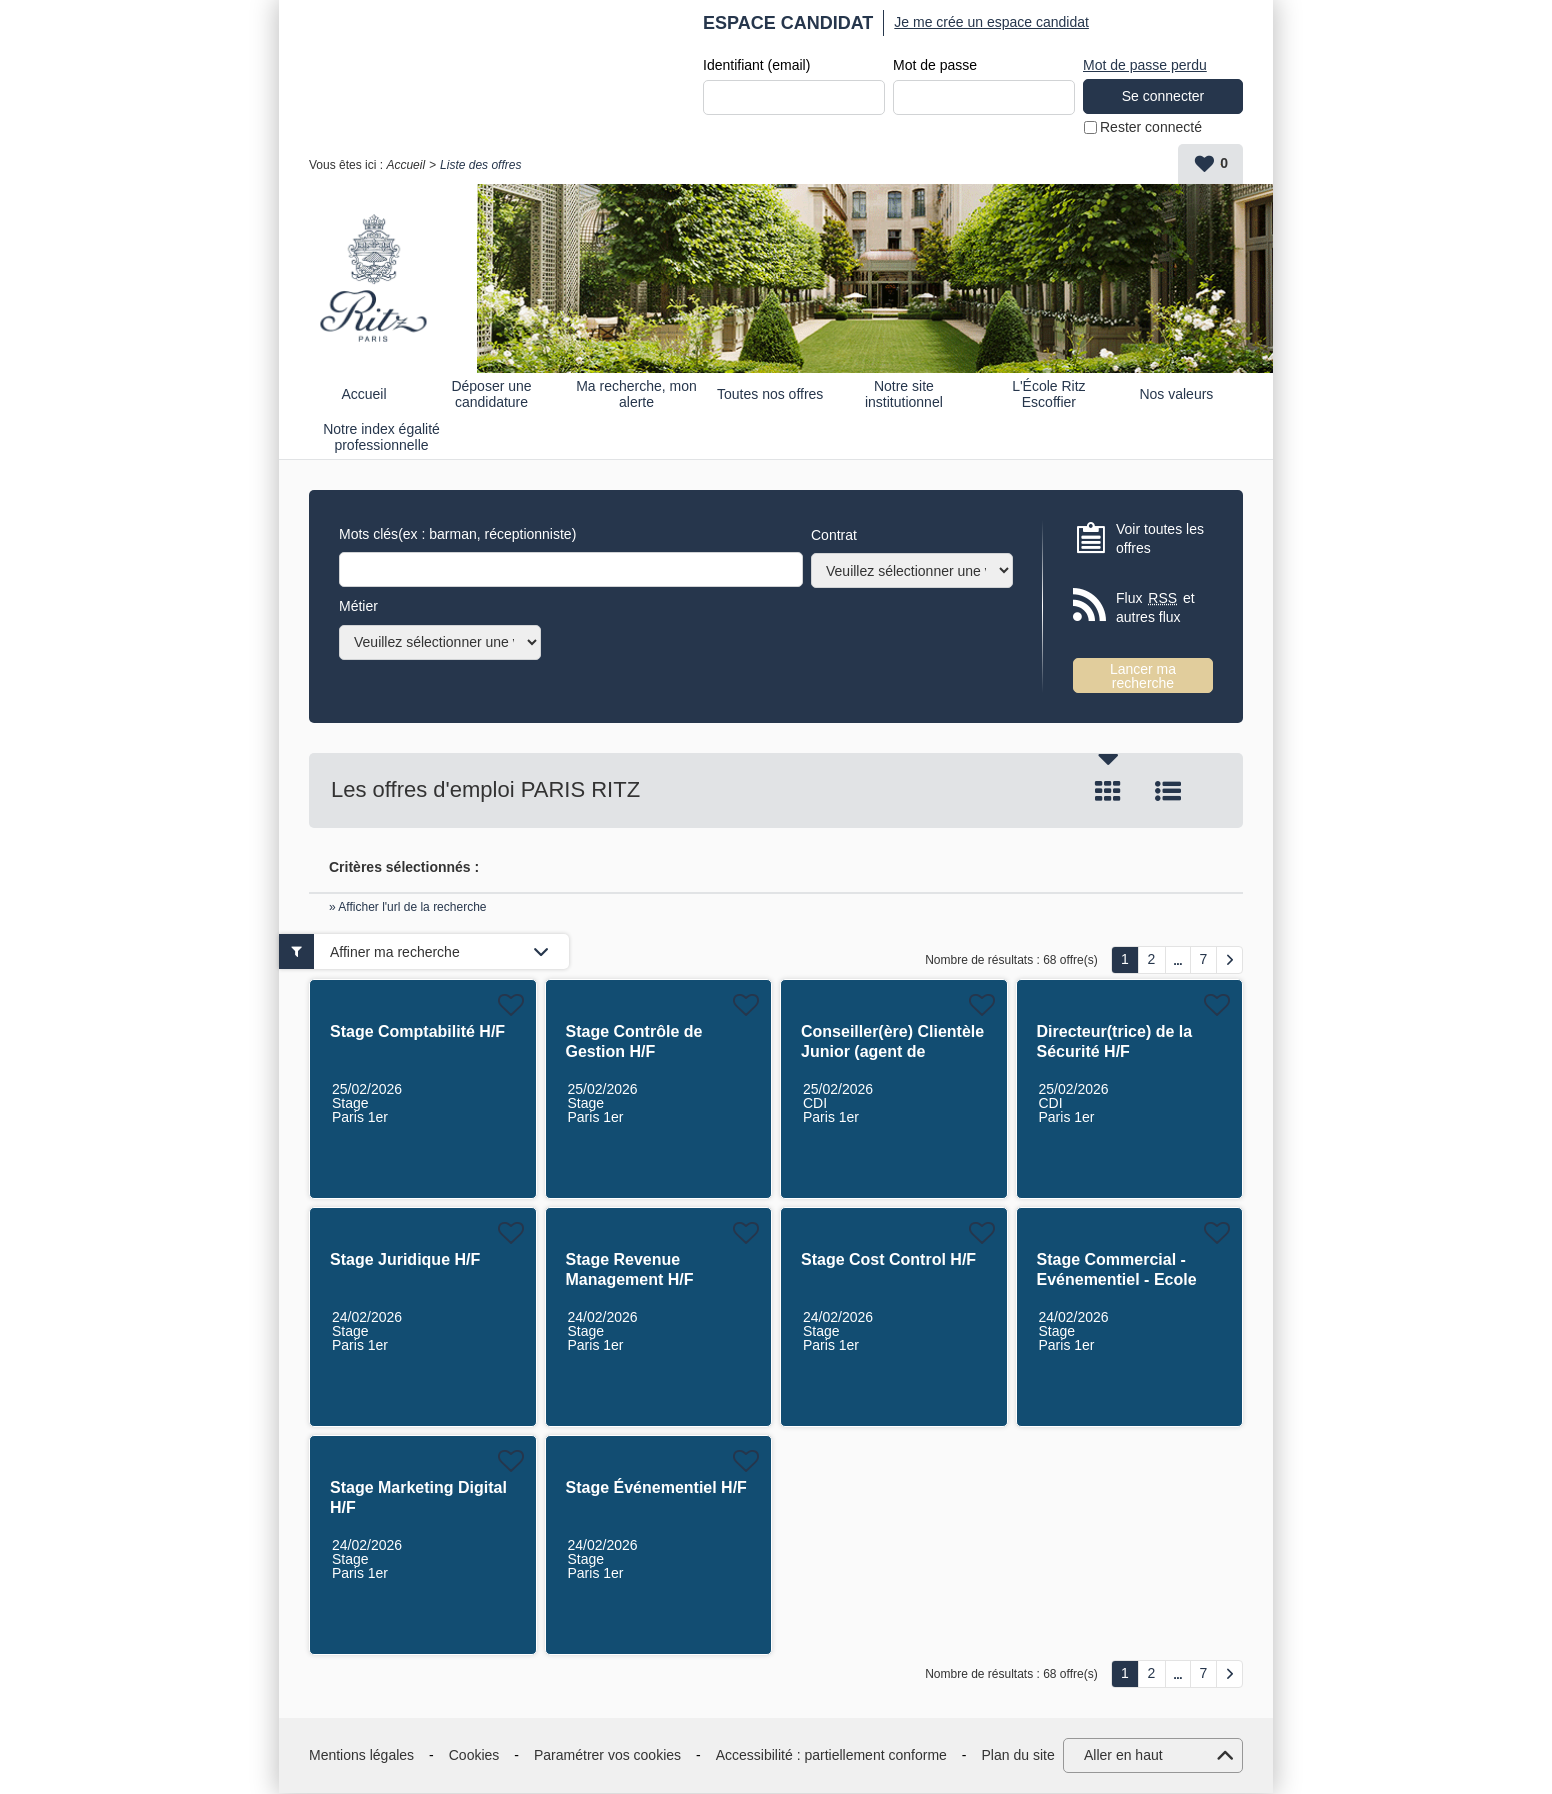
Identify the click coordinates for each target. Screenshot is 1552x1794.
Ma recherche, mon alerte (636, 394)
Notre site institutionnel (904, 394)
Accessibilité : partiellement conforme (831, 1756)
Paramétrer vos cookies (607, 1756)
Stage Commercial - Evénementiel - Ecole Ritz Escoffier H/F (1117, 1280)
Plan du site (1018, 1756)
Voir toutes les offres (1160, 539)
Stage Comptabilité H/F (417, 1032)
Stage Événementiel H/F (656, 1488)
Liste (1168, 792)
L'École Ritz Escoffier (1048, 394)
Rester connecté (1151, 128)
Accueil (405, 166)
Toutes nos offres (770, 395)
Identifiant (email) (756, 66)
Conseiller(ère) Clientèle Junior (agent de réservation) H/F (892, 1052)
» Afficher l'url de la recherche (408, 908)
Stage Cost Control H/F (888, 1260)
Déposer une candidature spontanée (491, 394)
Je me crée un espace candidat (991, 22)
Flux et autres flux (1155, 608)
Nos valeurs (1176, 395)
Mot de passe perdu (1145, 65)
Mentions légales (361, 1756)
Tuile (1108, 792)
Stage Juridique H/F (405, 1260)
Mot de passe (935, 66)
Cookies (474, 1756)
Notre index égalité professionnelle (381, 437)
